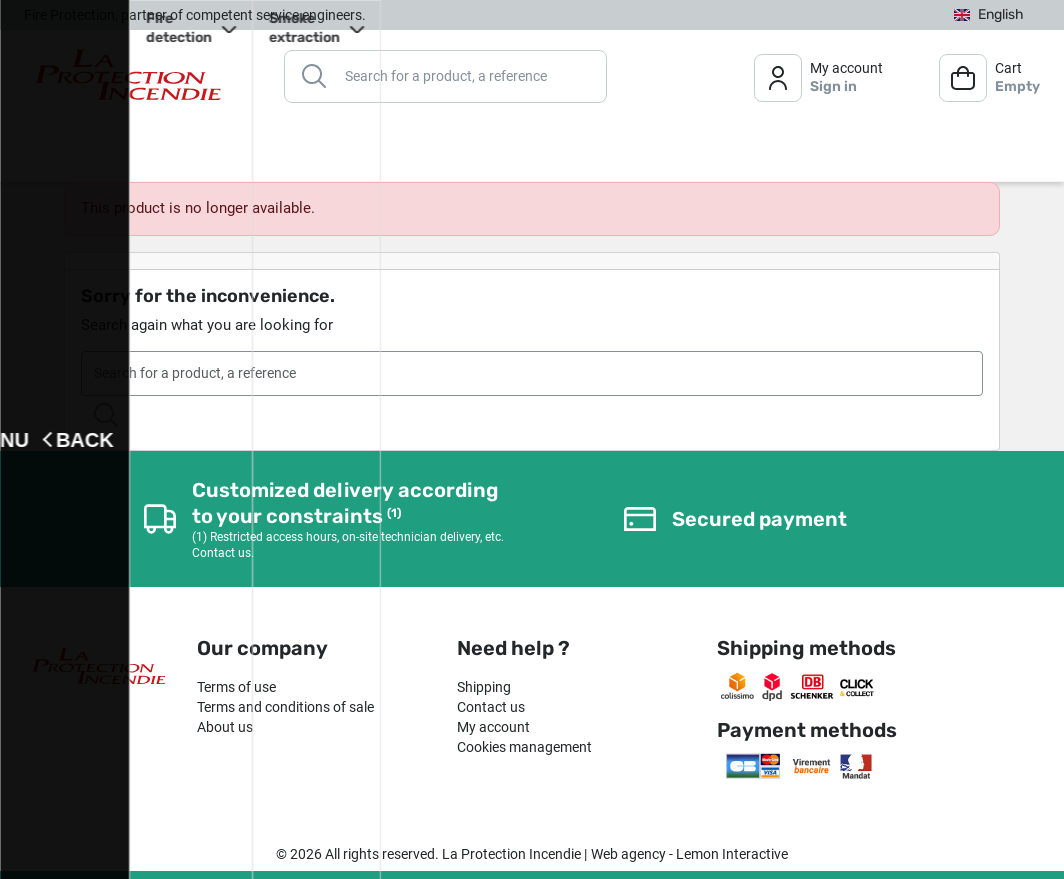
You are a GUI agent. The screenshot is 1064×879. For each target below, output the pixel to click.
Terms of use (236, 687)
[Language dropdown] (989, 14)
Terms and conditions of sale (285, 707)
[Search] (445, 75)
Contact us (491, 707)
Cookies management (524, 747)
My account (493, 727)
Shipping (484, 687)
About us (225, 727)
